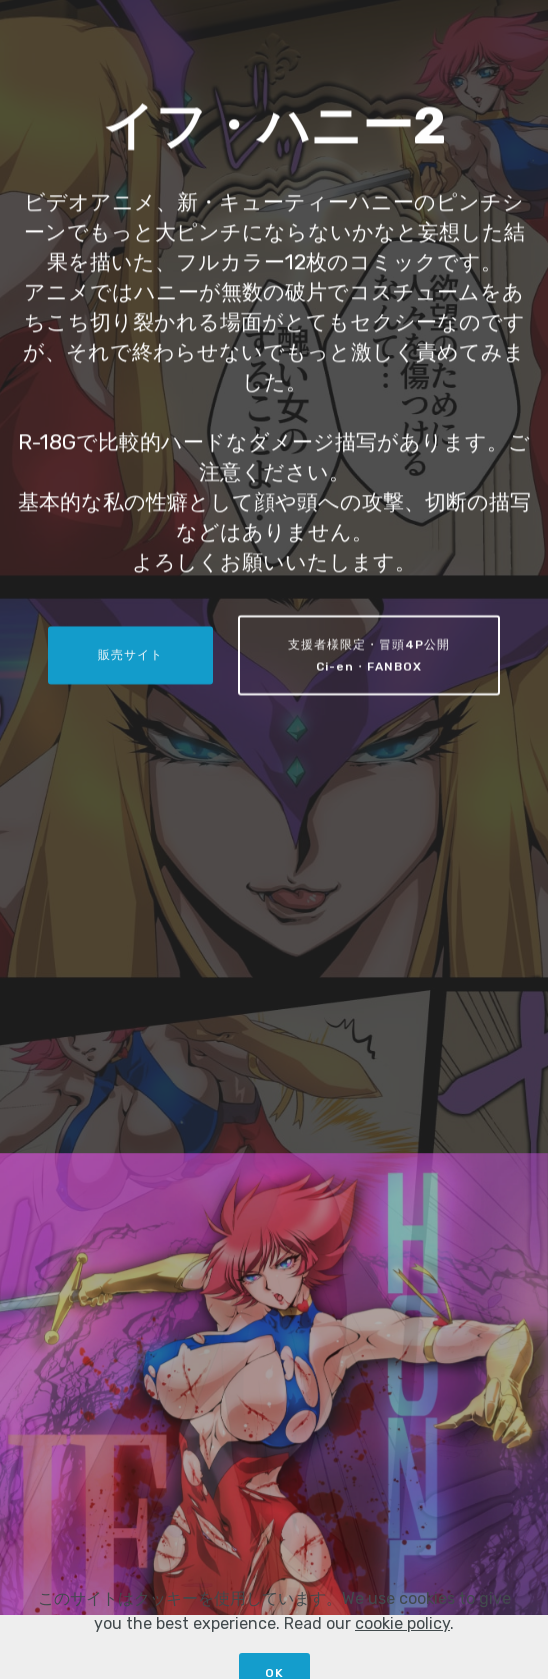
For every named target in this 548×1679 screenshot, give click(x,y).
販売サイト (130, 656)
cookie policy (402, 1653)
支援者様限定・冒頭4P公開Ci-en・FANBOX (369, 657)
